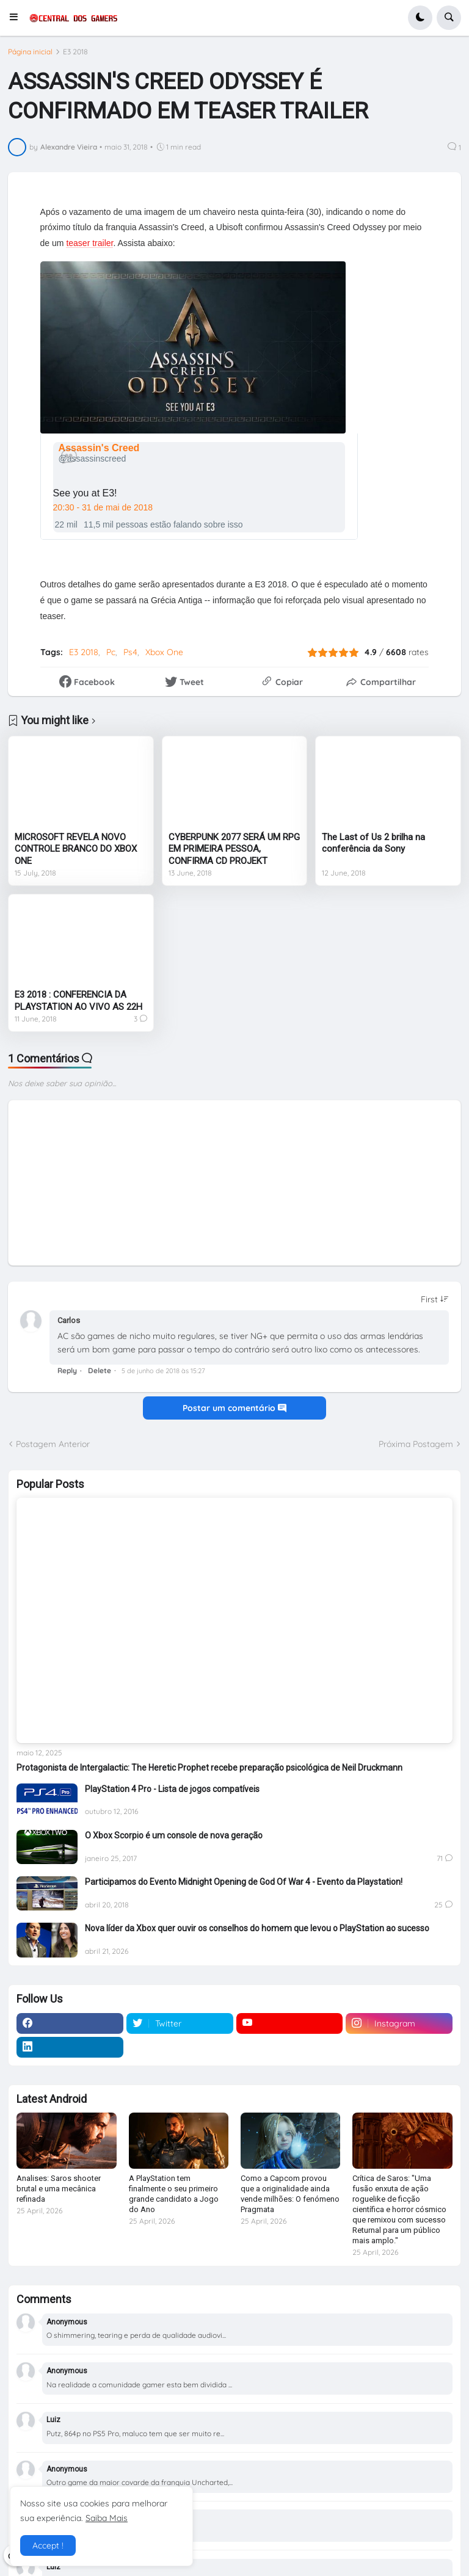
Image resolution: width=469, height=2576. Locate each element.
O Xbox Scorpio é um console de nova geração (174, 1835)
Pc (110, 652)
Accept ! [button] (48, 2545)
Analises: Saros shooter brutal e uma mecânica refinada (58, 2189)
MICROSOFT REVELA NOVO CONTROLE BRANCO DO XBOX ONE (76, 849)
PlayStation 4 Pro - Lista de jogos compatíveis (172, 1789)
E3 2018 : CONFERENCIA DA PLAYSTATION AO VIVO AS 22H (78, 1000)
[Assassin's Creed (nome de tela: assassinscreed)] (102, 453)
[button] (17, 17)
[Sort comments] (435, 1299)
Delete (99, 1370)
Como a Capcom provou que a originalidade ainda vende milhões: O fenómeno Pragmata (290, 2194)
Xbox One (164, 652)
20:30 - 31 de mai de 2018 (103, 507)
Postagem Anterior (53, 1444)
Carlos (68, 1320)
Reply (67, 1370)
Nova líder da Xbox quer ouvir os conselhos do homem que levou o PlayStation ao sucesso (257, 1928)
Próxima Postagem (416, 1444)
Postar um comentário (234, 1407)
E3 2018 (75, 52)
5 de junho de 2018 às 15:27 (163, 1370)
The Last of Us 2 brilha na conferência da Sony (373, 843)
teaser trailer (89, 243)
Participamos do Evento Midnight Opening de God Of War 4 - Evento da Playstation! (243, 1882)
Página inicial (30, 52)
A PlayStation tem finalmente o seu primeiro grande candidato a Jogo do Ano (174, 2194)
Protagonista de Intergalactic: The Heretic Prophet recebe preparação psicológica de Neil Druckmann (209, 1767)
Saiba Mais (106, 2518)
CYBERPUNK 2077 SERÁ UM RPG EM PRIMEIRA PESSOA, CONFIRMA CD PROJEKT (234, 849)
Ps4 (130, 652)
